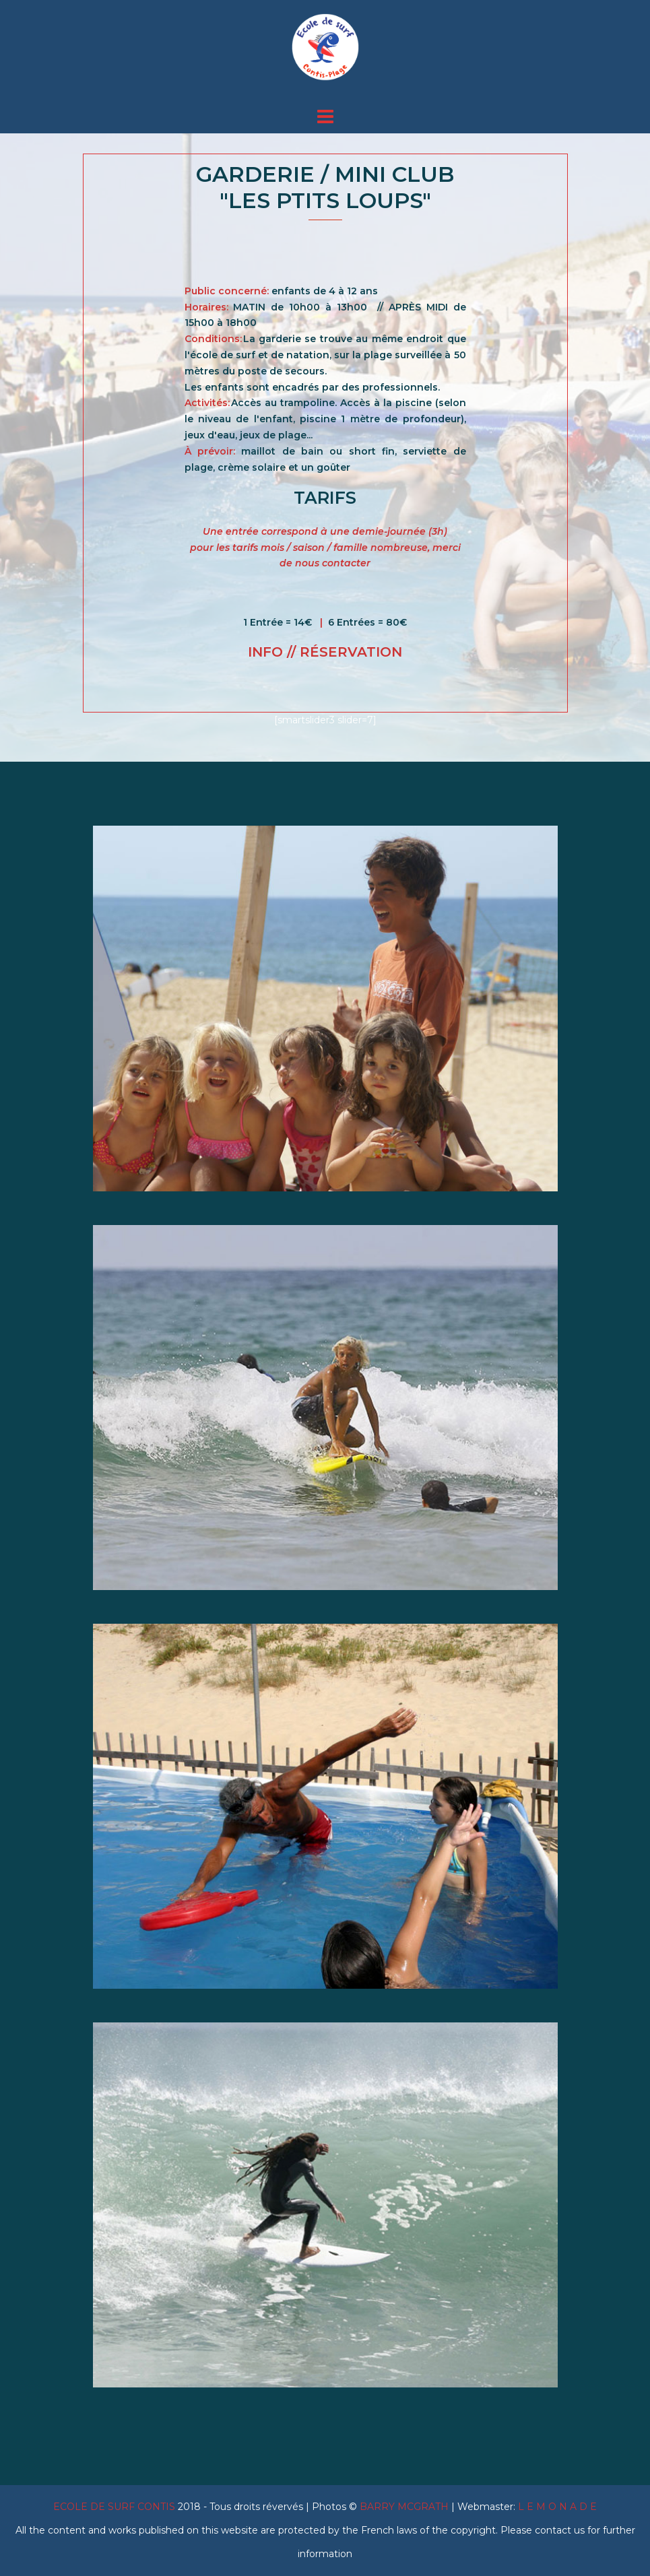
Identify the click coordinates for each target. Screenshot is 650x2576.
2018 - (131, 2507)
